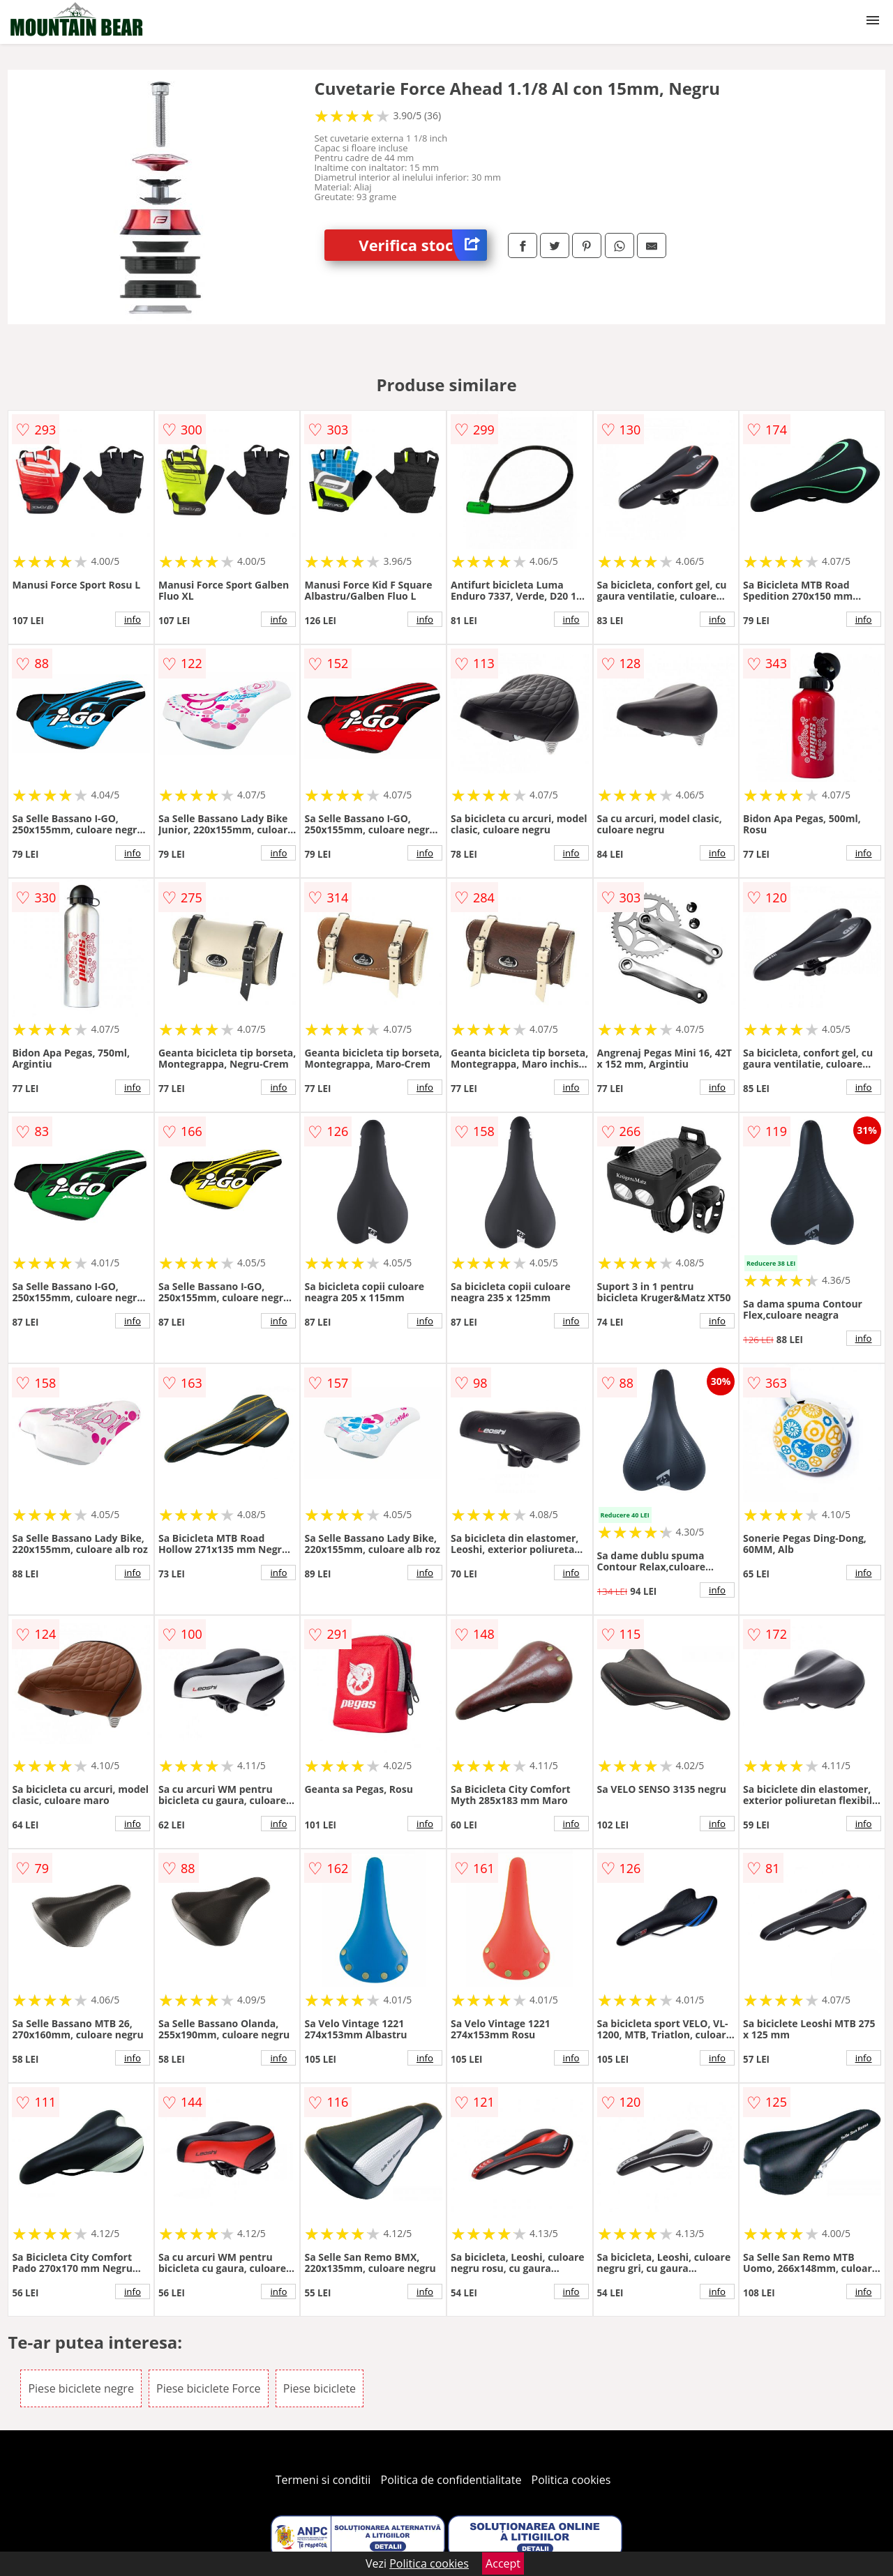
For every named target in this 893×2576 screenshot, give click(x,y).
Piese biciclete (319, 2388)
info (132, 619)
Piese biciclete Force (208, 2388)
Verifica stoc (423, 245)
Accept (503, 2563)
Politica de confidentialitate (451, 2479)
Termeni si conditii (323, 2479)
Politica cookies (571, 2479)
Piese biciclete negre (80, 2388)
